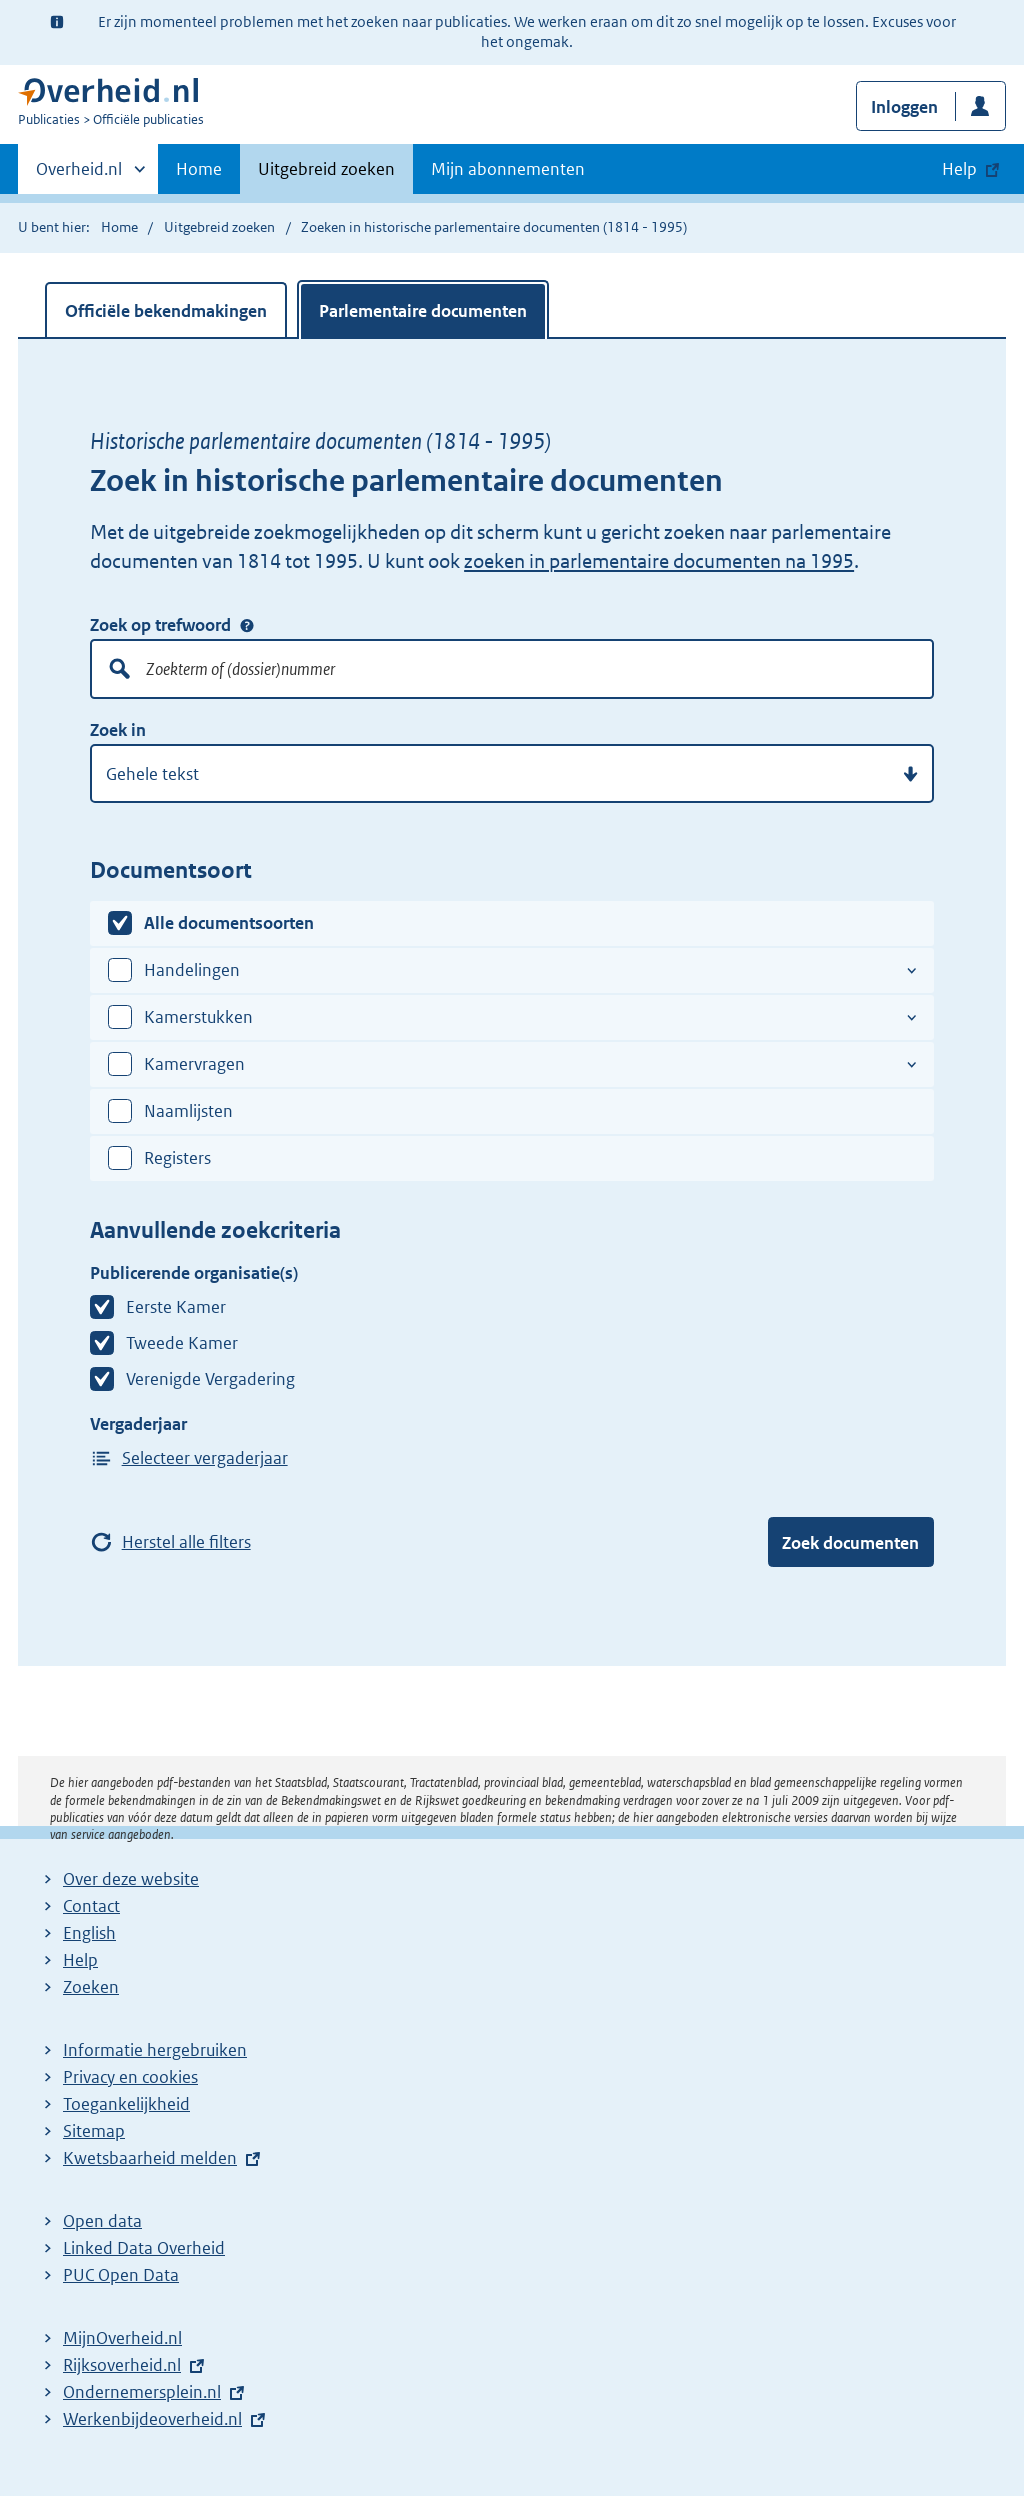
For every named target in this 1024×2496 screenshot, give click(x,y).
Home (199, 169)
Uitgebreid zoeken (326, 169)
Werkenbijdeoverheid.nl (152, 2419)
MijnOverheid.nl (122, 2338)
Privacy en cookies (130, 2077)
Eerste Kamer (176, 1307)
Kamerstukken (198, 1017)
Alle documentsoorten (229, 923)
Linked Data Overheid (144, 2248)
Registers (177, 1158)
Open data (102, 2221)
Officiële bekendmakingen (166, 311)
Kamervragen (194, 1064)
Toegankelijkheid (126, 2104)
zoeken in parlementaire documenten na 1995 (659, 561)
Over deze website (131, 1879)
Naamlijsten (188, 1111)
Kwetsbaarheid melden (150, 2158)
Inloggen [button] (904, 107)
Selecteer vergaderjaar (205, 1458)
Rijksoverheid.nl (122, 2365)
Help (80, 1960)
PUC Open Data (121, 2275)
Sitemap (94, 2131)
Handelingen (192, 970)
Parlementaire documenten (423, 311)
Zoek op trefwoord (160, 625)
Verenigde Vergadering (210, 1379)
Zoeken (91, 1987)
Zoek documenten (850, 1543)
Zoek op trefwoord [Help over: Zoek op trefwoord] (247, 625)
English (89, 1933)
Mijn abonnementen (508, 169)
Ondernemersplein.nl (142, 2392)
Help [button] (959, 169)
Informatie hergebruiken (155, 2050)
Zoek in (118, 730)
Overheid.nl (79, 175)
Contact (91, 1906)
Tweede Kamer (182, 1343)
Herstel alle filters (186, 1542)
